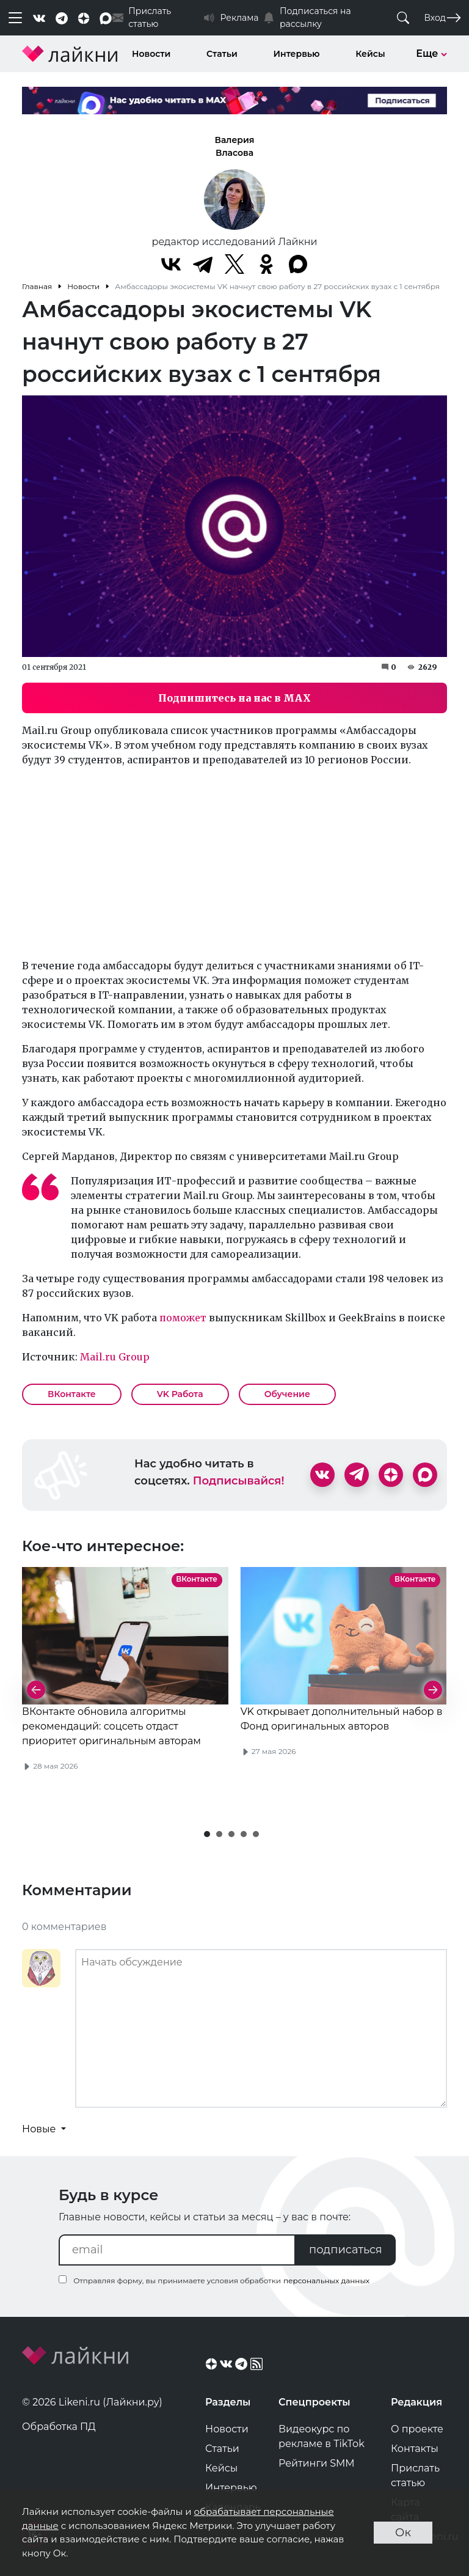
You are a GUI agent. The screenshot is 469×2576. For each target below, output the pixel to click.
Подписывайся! (239, 1481)
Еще (431, 53)
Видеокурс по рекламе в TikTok (321, 2436)
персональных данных (326, 2280)
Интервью (297, 53)
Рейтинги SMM (316, 2463)
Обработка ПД (59, 2426)
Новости (151, 53)
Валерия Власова (234, 146)
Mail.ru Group (115, 1357)
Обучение (287, 1394)
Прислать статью (415, 2475)
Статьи (222, 53)
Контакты (414, 2448)
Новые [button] (40, 2129)
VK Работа (180, 1394)
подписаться (345, 2249)
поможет (182, 1318)
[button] (207, 1834)
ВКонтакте (72, 1394)
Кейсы (370, 53)
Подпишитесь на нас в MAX (234, 698)
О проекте (417, 2429)
